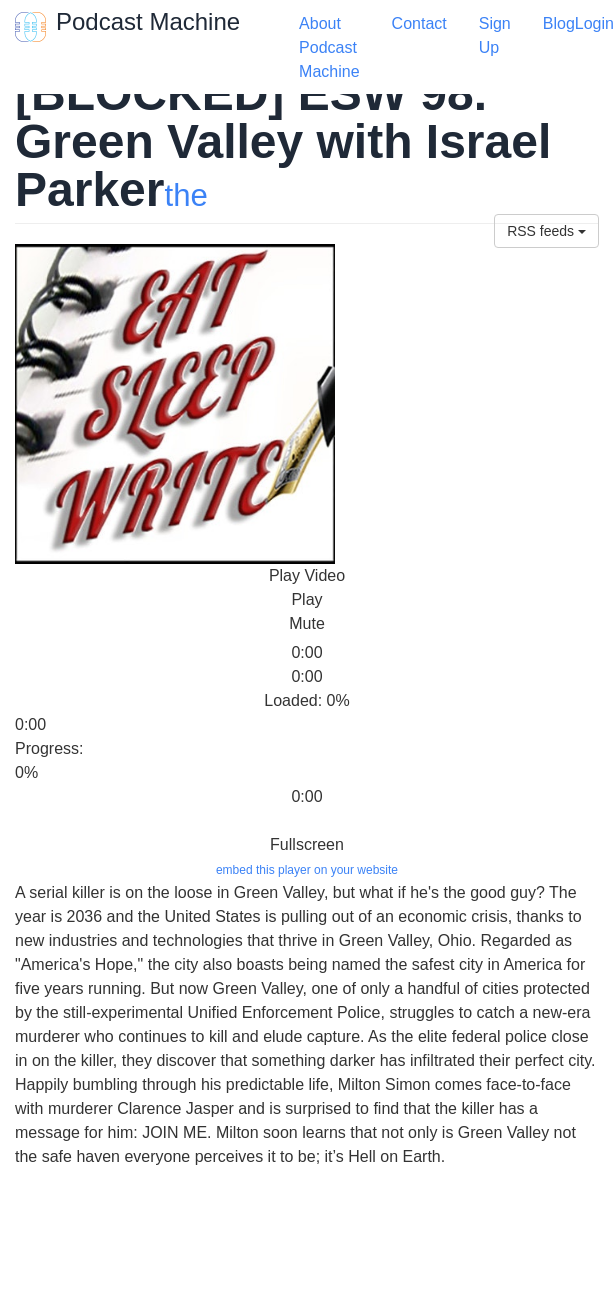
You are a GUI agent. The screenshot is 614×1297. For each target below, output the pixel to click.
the (185, 195)
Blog (559, 23)
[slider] (55, 638)
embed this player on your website (307, 870)
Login (594, 23)
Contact (419, 23)
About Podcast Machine (329, 47)
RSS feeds (546, 231)
